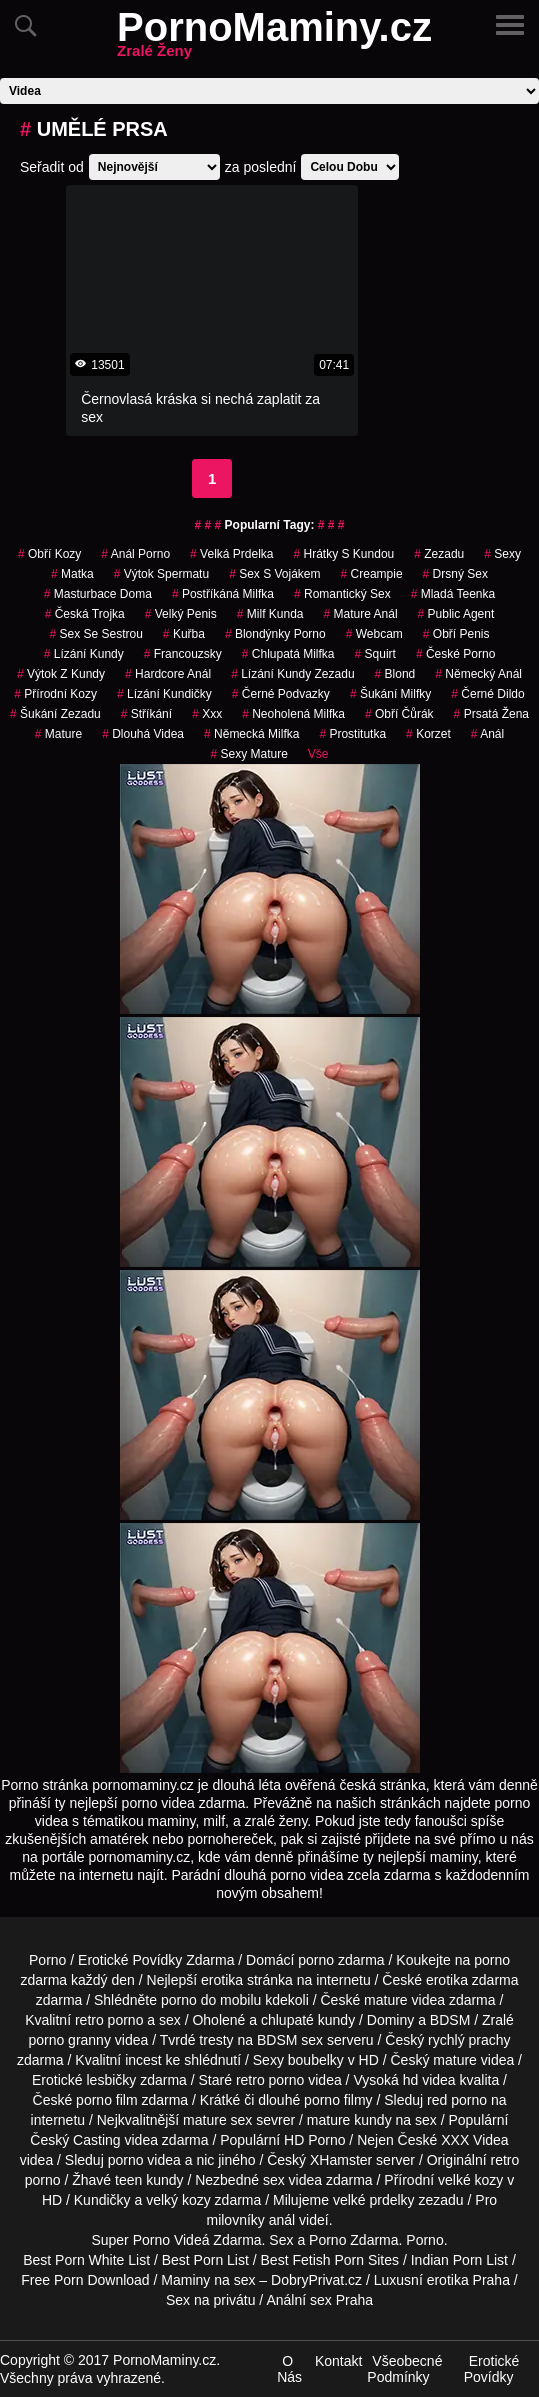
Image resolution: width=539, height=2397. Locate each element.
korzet (428, 734)
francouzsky (183, 654)
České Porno (455, 654)
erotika (222, 1980)
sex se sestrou (95, 634)
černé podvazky (281, 694)
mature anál (361, 614)
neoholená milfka (293, 714)
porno (316, 1960)
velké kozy (470, 2180)
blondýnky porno (275, 634)
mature (58, 734)
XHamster (341, 2160)
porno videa (144, 2160)
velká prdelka (231, 554)
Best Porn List (205, 2260)
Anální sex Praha (319, 2300)
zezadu (439, 554)
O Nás (289, 2369)
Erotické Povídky (492, 2369)
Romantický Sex (342, 594)
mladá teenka (453, 594)
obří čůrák (399, 714)
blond (395, 674)
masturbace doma (98, 594)
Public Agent (456, 614)
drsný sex (455, 574)
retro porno (109, 2020)
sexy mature (248, 754)
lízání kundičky (164, 694)
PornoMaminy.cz (274, 39)
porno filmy (338, 2100)
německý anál (478, 674)
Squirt (375, 654)
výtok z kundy (61, 674)
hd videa (429, 2080)
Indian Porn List (459, 2260)
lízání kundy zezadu (292, 674)
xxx (207, 714)
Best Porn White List (86, 2260)
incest (143, 2060)
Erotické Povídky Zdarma (156, 1960)
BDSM (450, 2020)
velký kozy (178, 2200)
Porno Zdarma (353, 2240)
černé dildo (487, 694)
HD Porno (314, 2140)
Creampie (372, 574)
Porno (47, 1960)
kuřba (184, 634)
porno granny (69, 2040)
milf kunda (270, 614)
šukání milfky (390, 694)
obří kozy (49, 554)
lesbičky (111, 2080)
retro (505, 2160)
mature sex (217, 2120)
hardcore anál (168, 674)
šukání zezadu (55, 714)
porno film (106, 2100)
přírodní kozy (55, 694)
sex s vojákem (274, 574)
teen (128, 2180)
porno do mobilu (211, 2000)
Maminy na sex (208, 2280)
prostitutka (352, 734)
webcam (374, 634)
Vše (318, 754)
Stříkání (146, 714)
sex (274, 2180)
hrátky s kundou (344, 554)
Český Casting (75, 2140)
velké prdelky (374, 2200)
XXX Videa (474, 2140)
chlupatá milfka (288, 654)
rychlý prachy (469, 2040)
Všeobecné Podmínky (404, 2369)
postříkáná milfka (223, 594)
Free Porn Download (85, 2280)
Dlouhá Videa (143, 734)
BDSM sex (290, 2040)
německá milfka (251, 734)
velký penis (181, 614)
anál (487, 734)
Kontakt (338, 2361)
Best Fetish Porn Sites (330, 2260)
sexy (502, 554)
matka (72, 574)
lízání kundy (84, 654)
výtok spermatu (161, 574)
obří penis (456, 634)
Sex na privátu (211, 2300)
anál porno (135, 554)
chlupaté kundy (308, 2020)
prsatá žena (491, 714)
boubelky (316, 2060)
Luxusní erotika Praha (442, 2280)
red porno (457, 2100)
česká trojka (85, 614)
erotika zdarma (472, 1980)
